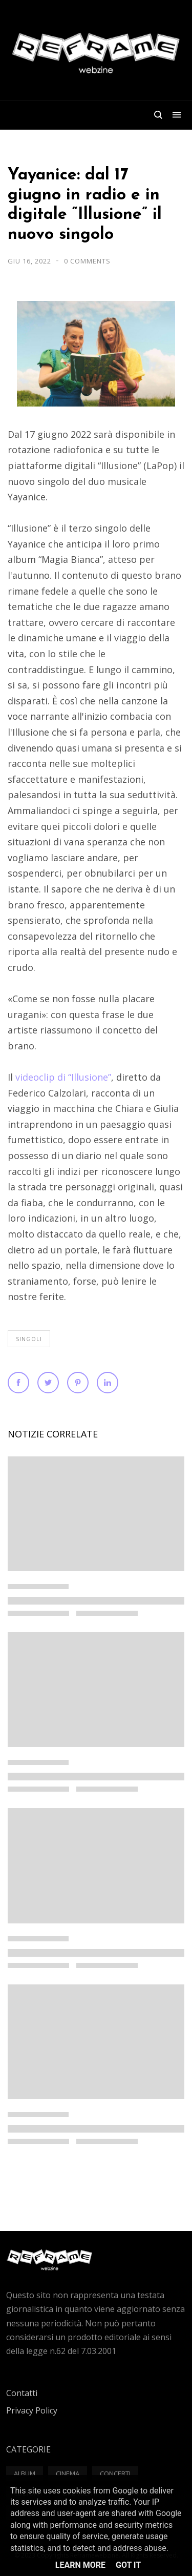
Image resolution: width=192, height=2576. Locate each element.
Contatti (21, 2393)
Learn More (80, 2565)
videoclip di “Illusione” (63, 1077)
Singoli (29, 1339)
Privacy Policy (31, 2410)
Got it (128, 2565)
